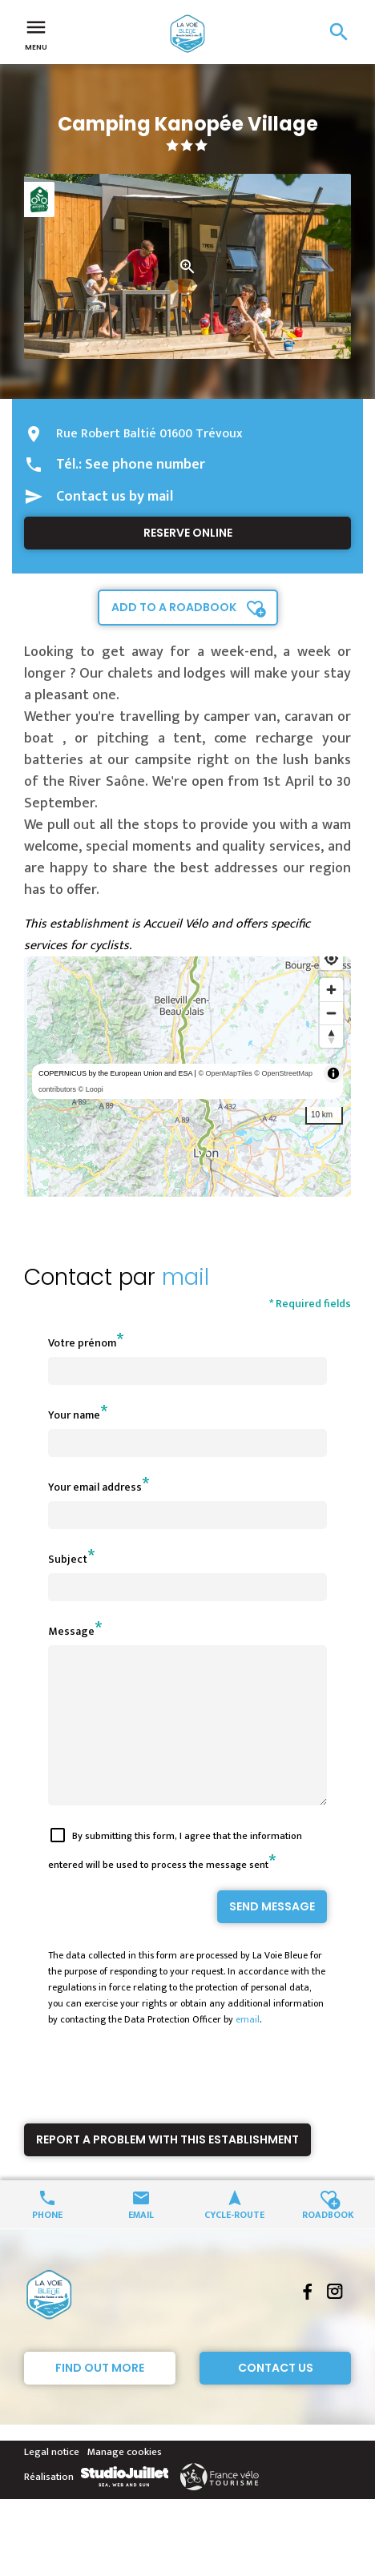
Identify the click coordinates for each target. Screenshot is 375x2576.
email (248, 2048)
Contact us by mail (114, 497)
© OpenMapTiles (225, 1073)
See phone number (145, 465)
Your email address (95, 1487)
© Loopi (91, 1089)
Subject (67, 1559)
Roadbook (328, 2242)
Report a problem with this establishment (167, 2168)
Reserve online (187, 533)
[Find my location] (331, 958)
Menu (36, 33)
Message (71, 1631)
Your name (74, 1415)
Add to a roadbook (173, 607)
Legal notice (51, 2480)
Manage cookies (124, 2480)
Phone (47, 2242)
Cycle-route (234, 2242)
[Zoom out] (331, 1012)
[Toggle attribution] (333, 1073)
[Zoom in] (331, 989)
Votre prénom (82, 1343)
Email (141, 2242)
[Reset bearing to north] (331, 1036)
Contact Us (275, 2397)
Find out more (99, 2397)
